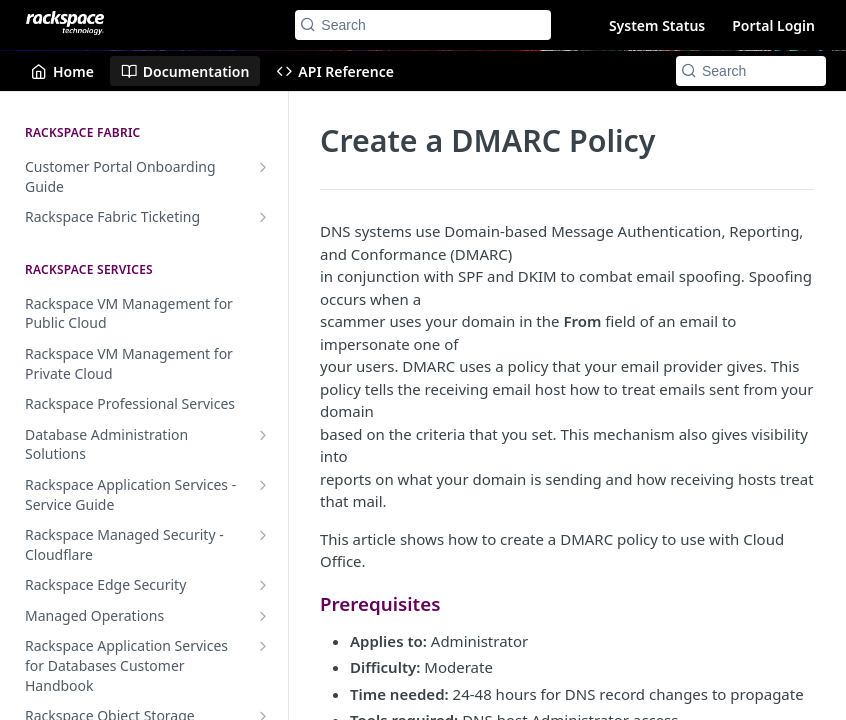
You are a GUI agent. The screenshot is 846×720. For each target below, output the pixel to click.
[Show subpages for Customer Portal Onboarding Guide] (263, 167)
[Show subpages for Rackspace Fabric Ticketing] (263, 217)
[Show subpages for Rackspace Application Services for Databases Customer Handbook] (263, 646)
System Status (657, 25)
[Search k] (422, 25)
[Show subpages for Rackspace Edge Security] (263, 585)
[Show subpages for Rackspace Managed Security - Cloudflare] (263, 535)
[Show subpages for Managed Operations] (263, 616)
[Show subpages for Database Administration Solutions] (263, 435)
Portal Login (773, 25)
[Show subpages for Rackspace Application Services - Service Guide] (263, 485)
